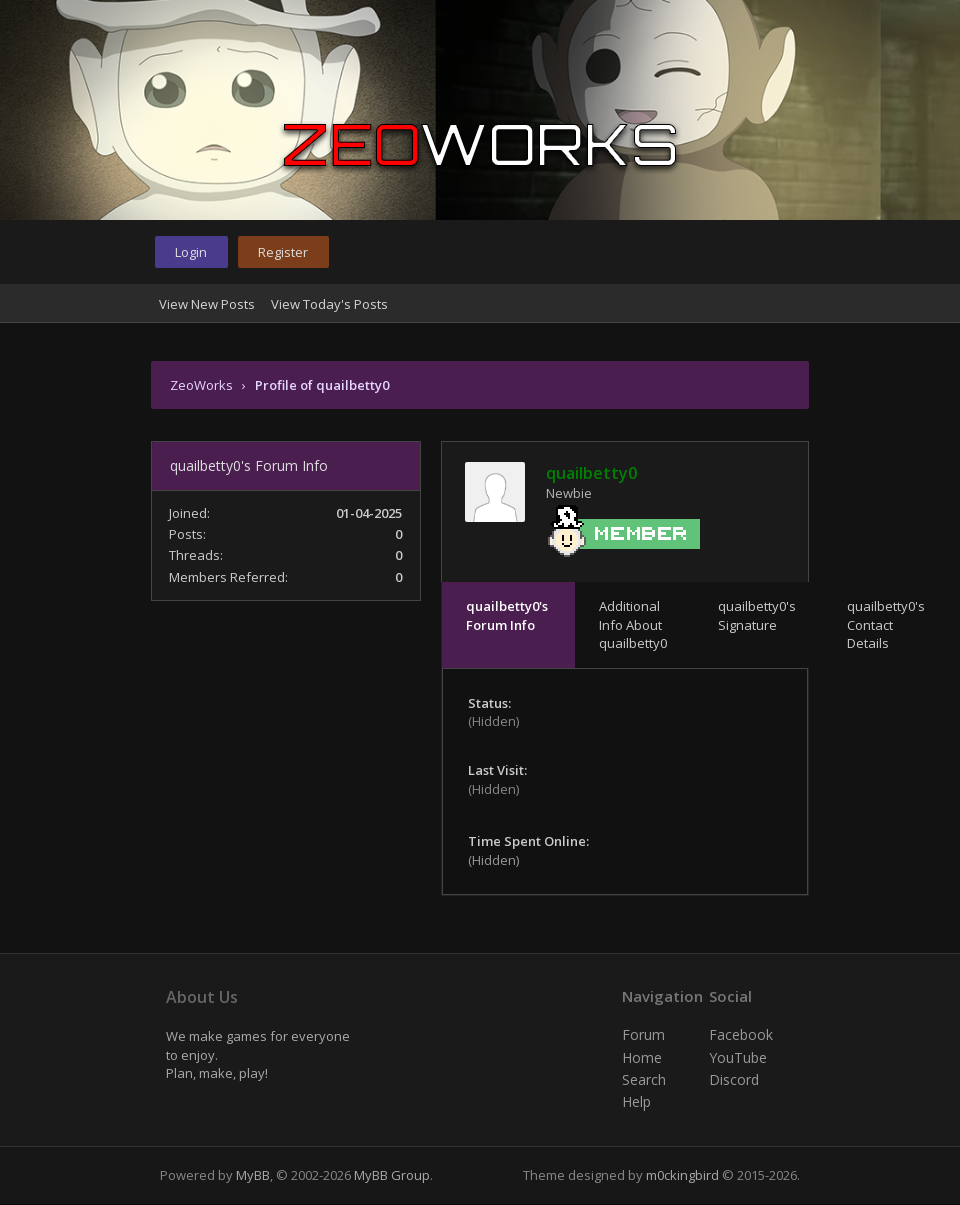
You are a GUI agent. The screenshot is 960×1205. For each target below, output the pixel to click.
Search (644, 1079)
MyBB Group (392, 1175)
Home (642, 1057)
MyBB (253, 1175)
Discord (734, 1079)
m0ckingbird (682, 1175)
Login (191, 252)
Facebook (741, 1034)
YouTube (738, 1057)
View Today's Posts (329, 304)
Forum (643, 1034)
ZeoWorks (201, 385)
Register (283, 252)
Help (636, 1101)
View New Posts (207, 304)
